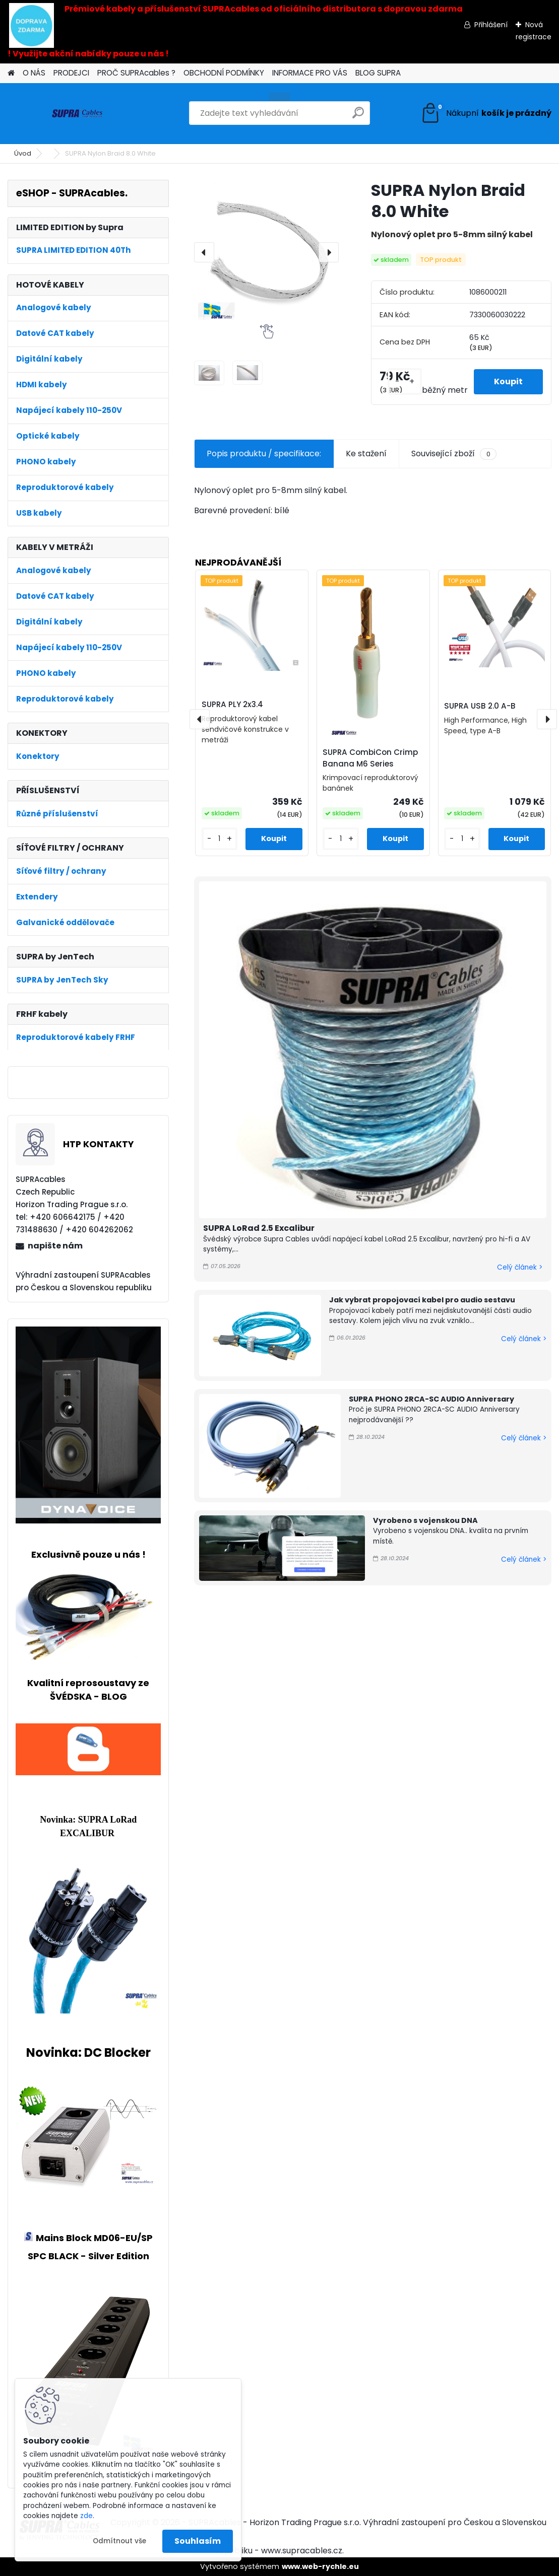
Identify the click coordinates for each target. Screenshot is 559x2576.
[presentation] (204, 252)
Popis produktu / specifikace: (264, 453)
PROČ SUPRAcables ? (136, 72)
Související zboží (453, 454)
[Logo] (77, 113)
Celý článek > (519, 1267)
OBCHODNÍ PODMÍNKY (223, 72)
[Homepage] (11, 73)
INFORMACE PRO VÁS (309, 72)
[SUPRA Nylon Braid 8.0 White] (266, 252)
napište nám (55, 1245)
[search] (358, 116)
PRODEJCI (71, 72)
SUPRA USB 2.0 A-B (480, 706)
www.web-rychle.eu (320, 2566)
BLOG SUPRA (378, 72)
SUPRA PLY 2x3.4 (232, 704)
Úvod (22, 153)
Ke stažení (366, 453)
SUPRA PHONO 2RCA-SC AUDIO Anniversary (431, 1399)
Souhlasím (197, 2541)
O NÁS (34, 72)
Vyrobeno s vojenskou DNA (425, 1520)
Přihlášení (491, 25)
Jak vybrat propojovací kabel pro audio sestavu (422, 1300)
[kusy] (405, 381)
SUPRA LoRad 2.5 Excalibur (259, 1228)
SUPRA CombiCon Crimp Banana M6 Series (370, 758)
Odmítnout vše (119, 2541)
